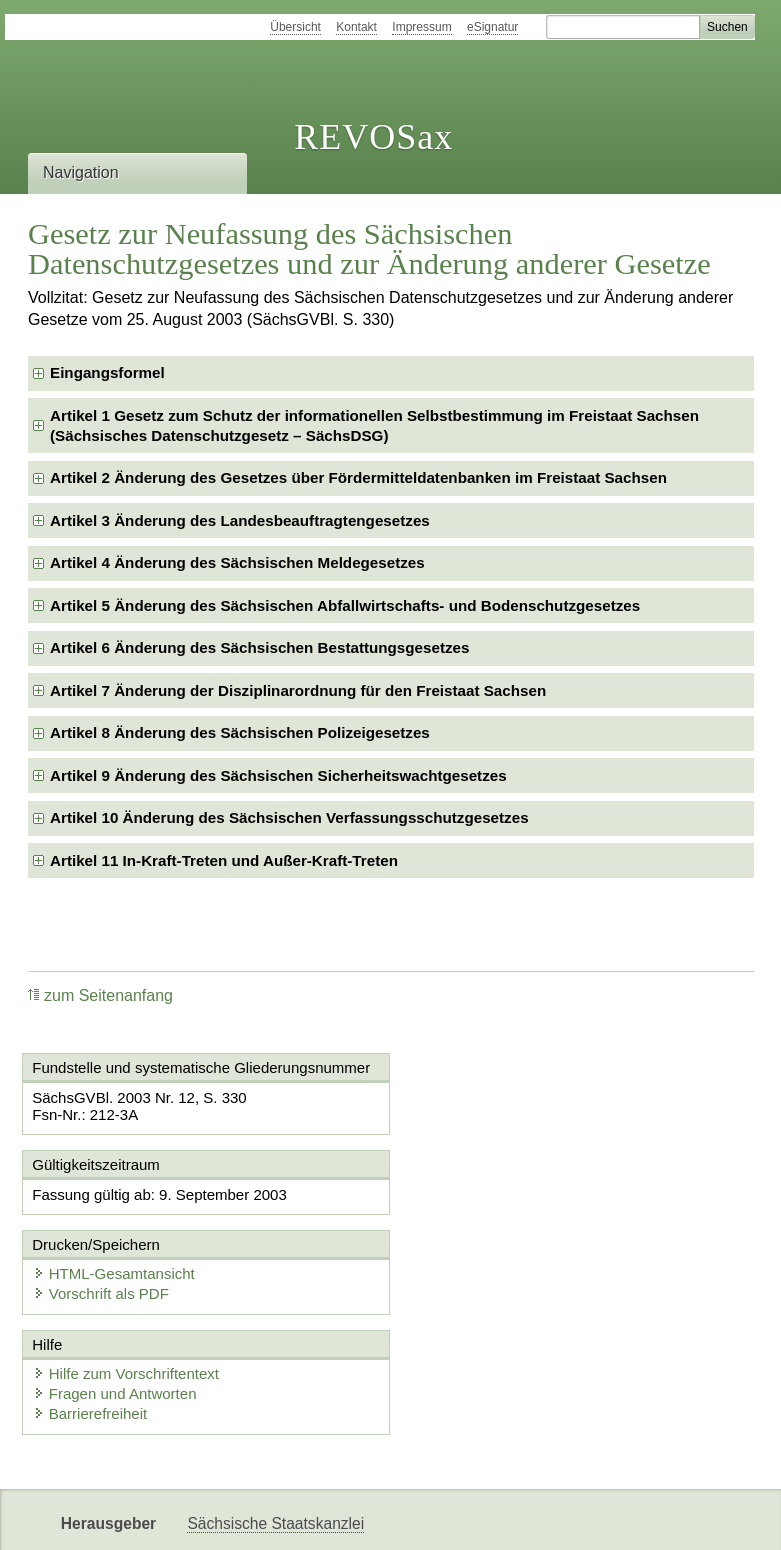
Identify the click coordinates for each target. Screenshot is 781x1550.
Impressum (421, 27)
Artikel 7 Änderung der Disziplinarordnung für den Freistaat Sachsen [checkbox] (298, 690)
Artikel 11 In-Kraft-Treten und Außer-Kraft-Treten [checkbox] (224, 860)
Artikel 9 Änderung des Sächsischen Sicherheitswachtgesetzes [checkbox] (278, 775)
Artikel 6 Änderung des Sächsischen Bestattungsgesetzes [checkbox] (259, 647)
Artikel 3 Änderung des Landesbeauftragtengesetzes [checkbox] (240, 520)
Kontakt (356, 27)
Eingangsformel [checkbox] (107, 372)
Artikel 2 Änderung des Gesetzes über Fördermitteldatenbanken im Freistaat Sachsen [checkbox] (358, 477)
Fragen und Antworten (116, 1313)
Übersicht (295, 27)
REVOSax (373, 137)
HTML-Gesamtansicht (496, 1193)
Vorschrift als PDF (483, 1213)
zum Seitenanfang (100, 995)
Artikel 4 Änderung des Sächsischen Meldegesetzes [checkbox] (237, 562)
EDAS (667, 1517)
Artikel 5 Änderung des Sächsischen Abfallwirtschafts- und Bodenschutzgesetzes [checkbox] (345, 605)
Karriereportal (578, 1517)
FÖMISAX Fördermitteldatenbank (302, 1517)
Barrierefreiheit (91, 1333)
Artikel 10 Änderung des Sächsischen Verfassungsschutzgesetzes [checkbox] (289, 817)
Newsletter (475, 1517)
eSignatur (492, 27)
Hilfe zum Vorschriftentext (127, 1293)
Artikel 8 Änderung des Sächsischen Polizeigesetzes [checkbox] (240, 732)
